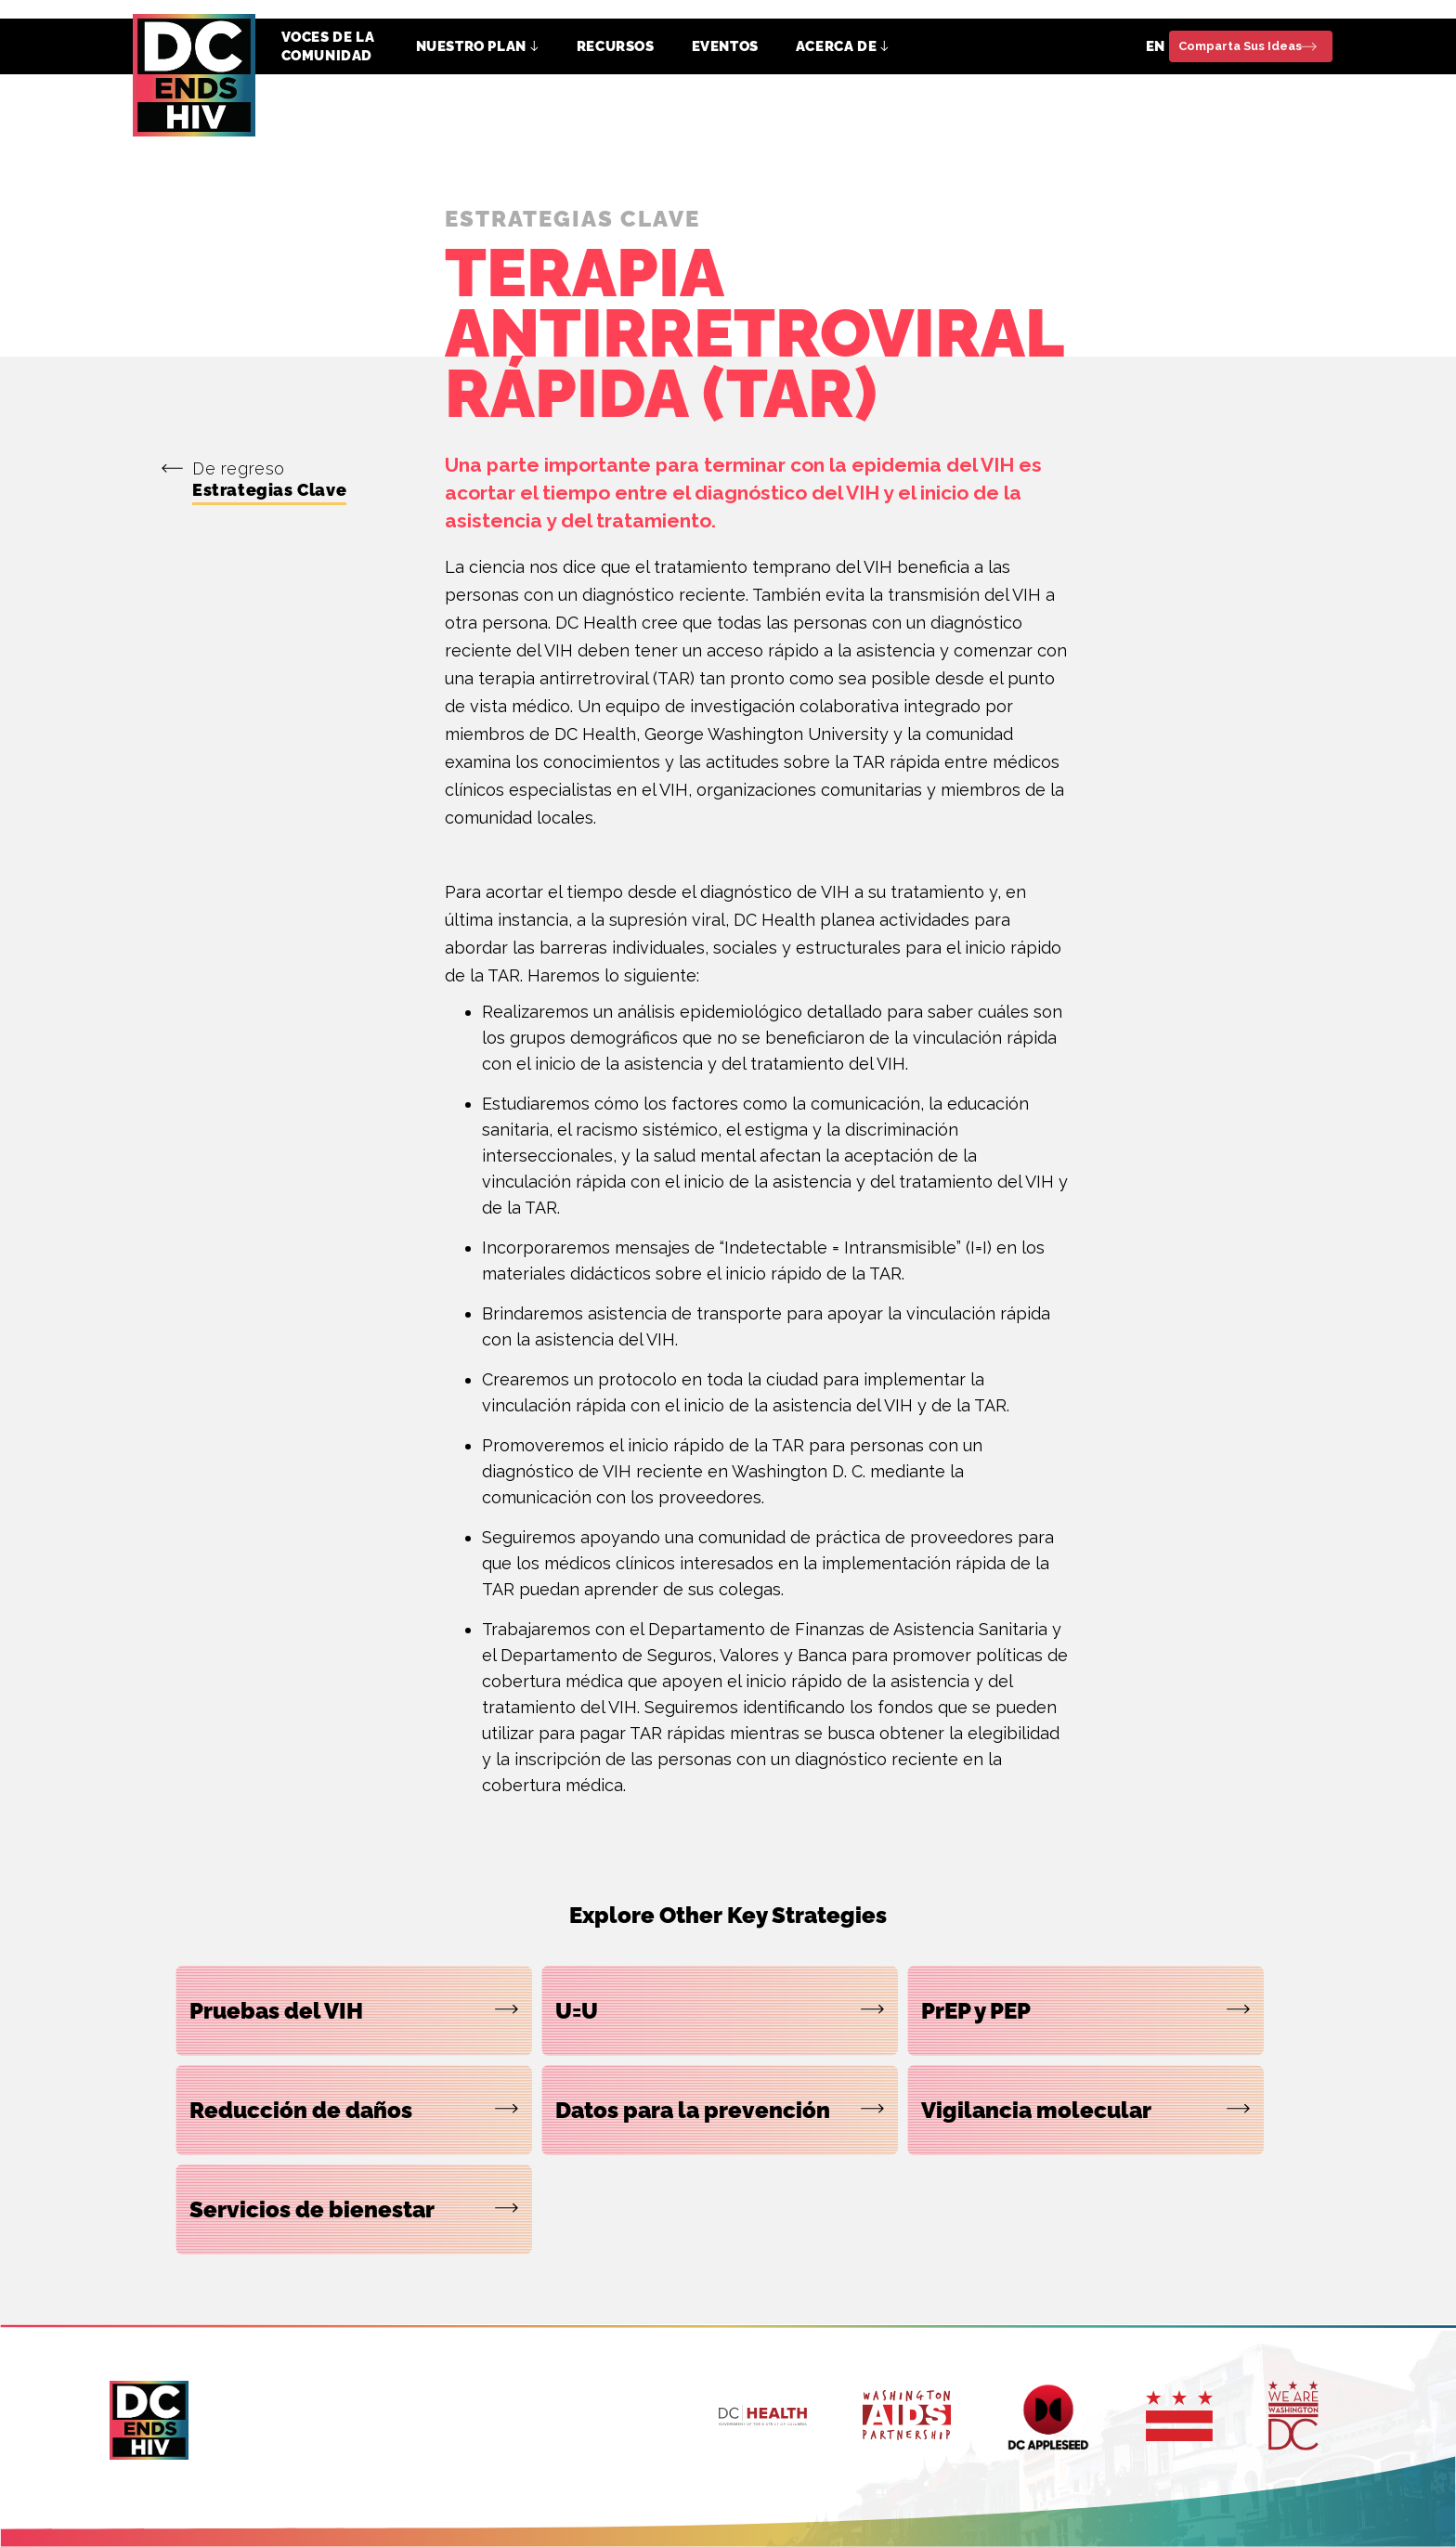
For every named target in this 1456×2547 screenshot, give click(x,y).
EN (1155, 46)
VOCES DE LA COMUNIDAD (328, 46)
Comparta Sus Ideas (1240, 46)
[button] (477, 46)
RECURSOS (616, 46)
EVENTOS (725, 46)
